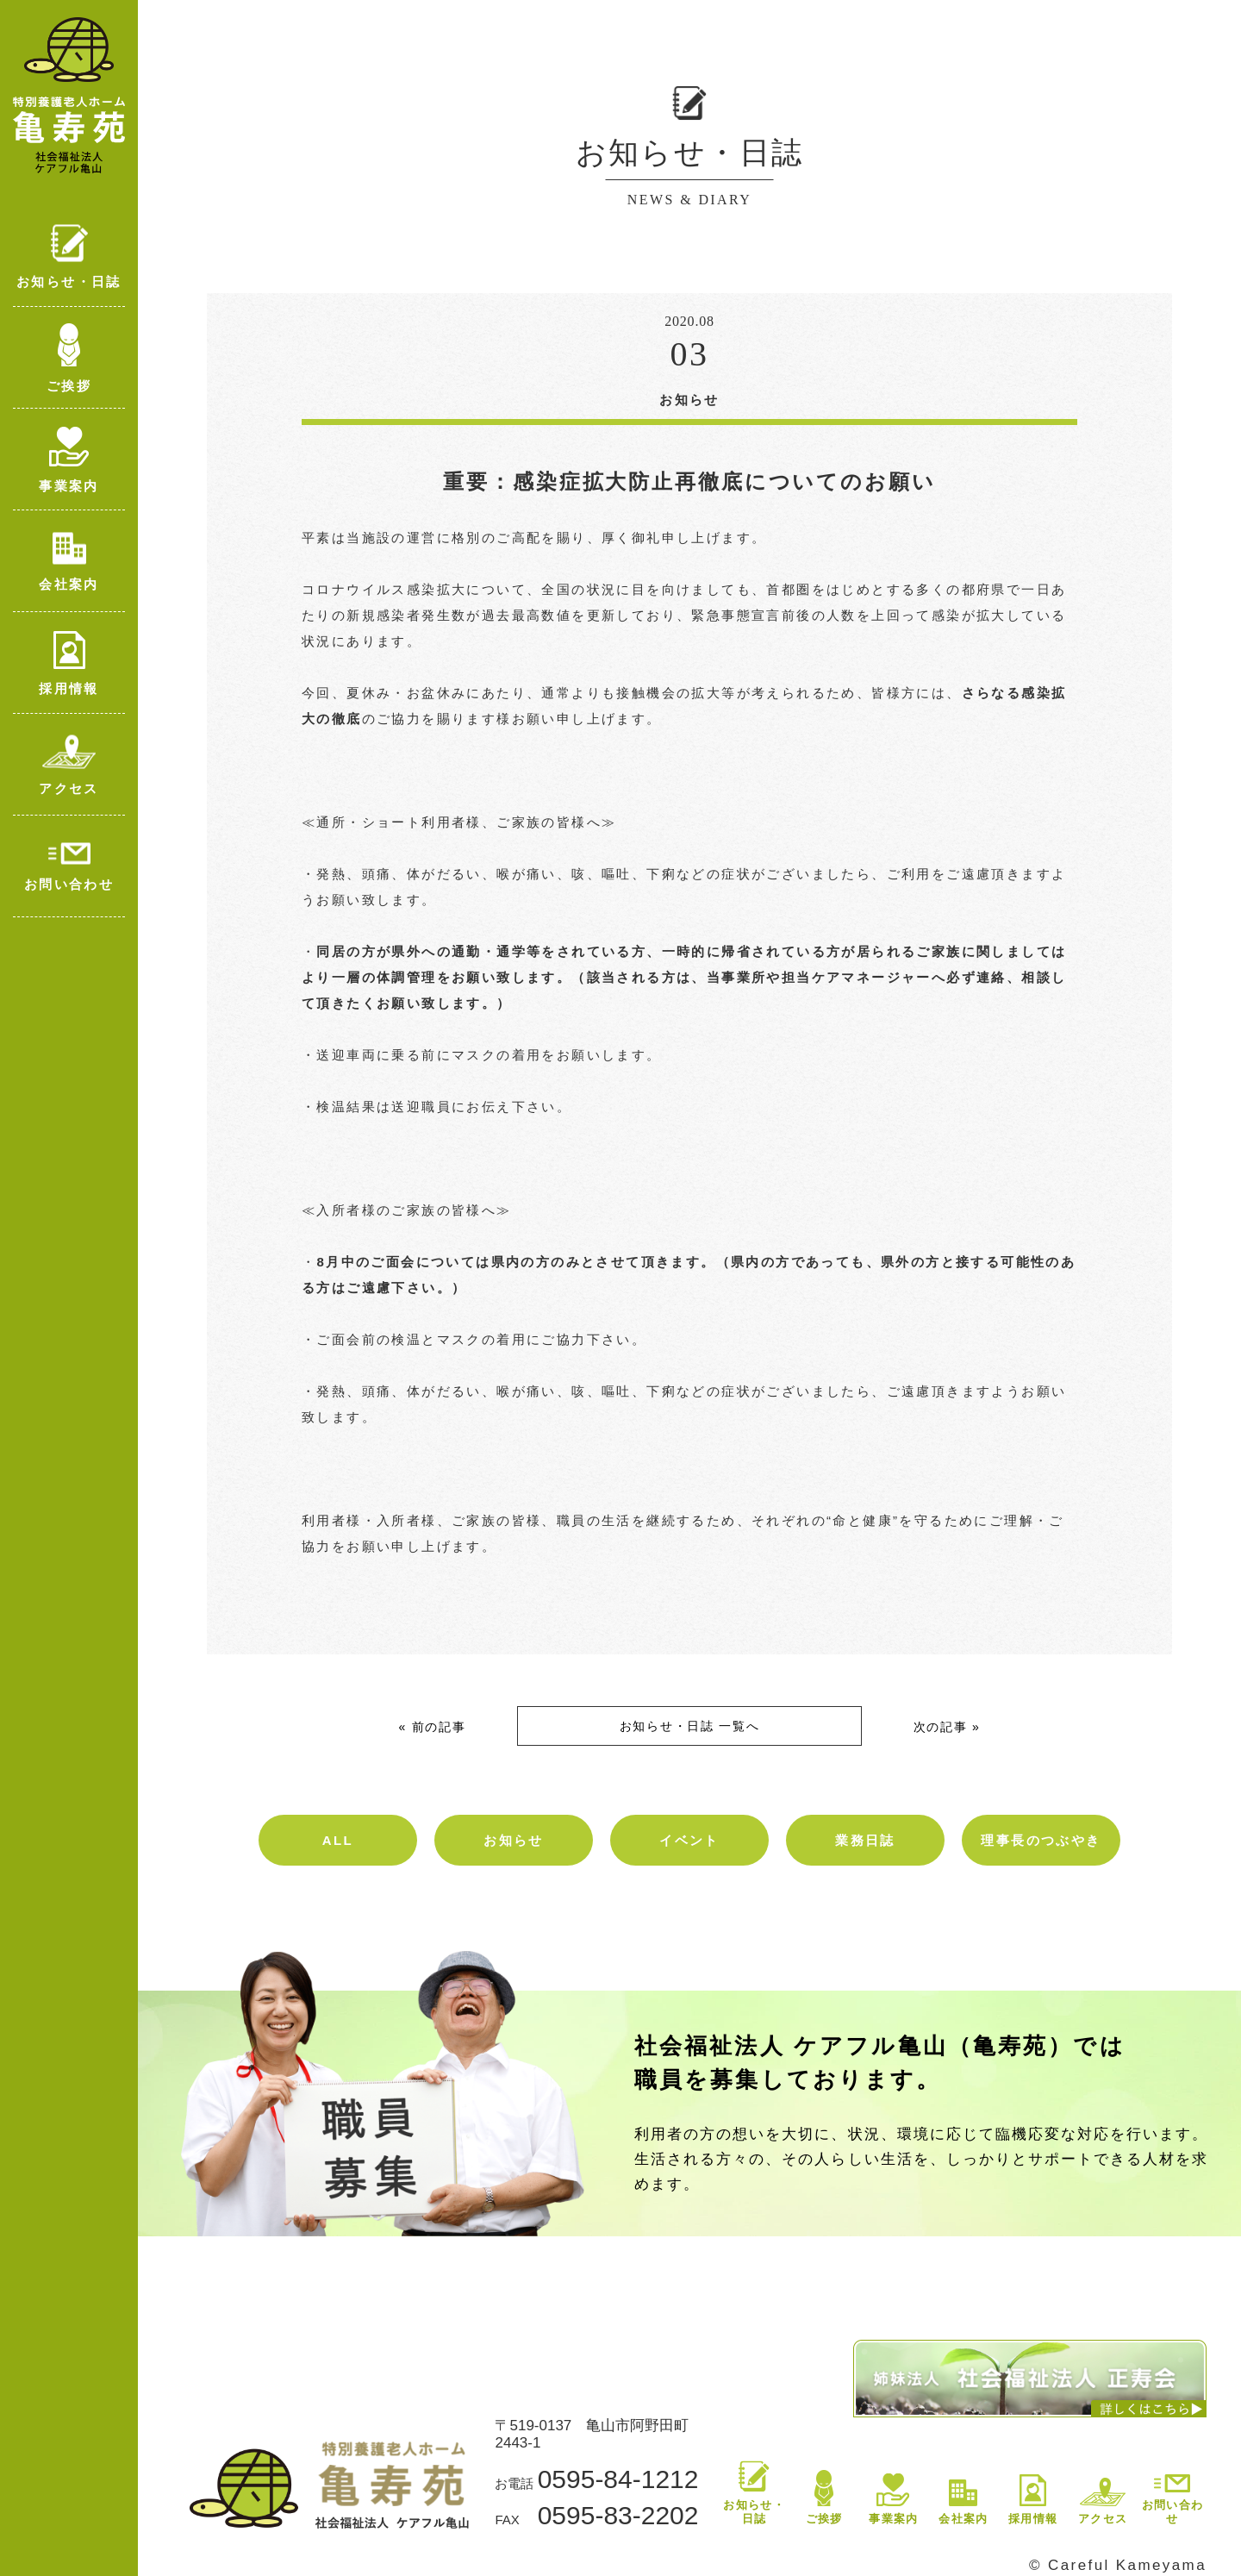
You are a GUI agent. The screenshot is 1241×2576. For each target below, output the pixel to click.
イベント (689, 1840)
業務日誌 (865, 1840)
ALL (337, 1840)
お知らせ (513, 1840)
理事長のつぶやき (1041, 1840)
